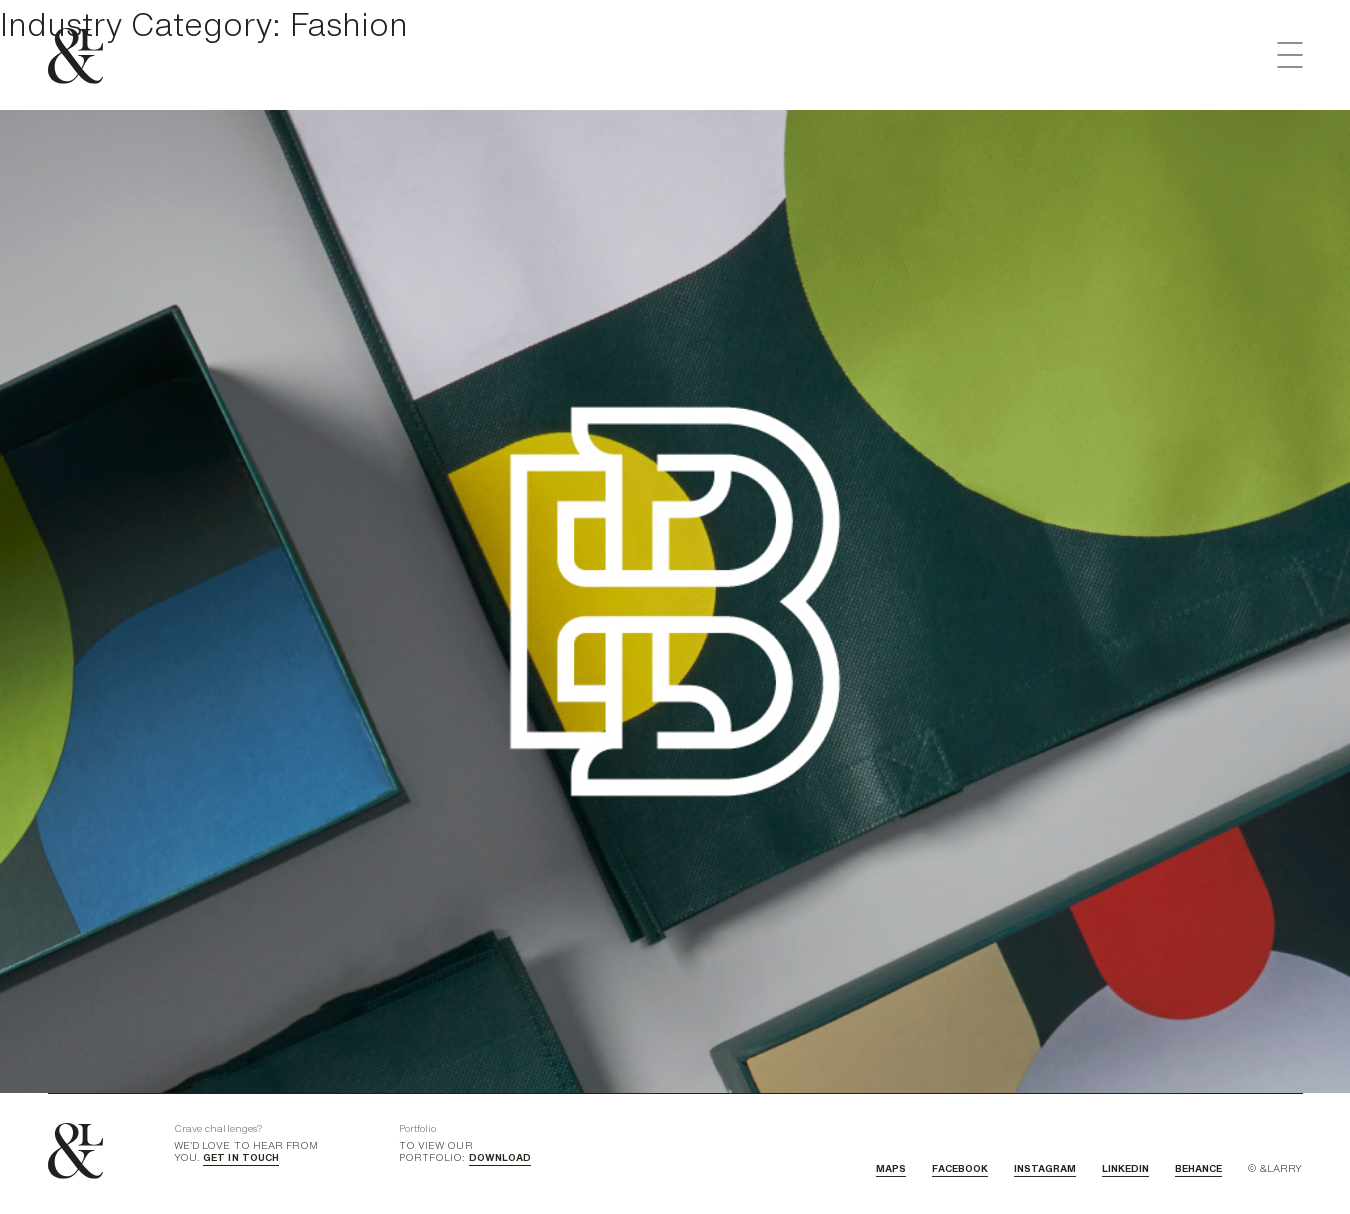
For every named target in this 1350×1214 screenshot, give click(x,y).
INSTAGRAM (1045, 1168)
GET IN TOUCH (241, 1157)
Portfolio (417, 1128)
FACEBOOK (960, 1168)
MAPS (891, 1168)
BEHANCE (1198, 1168)
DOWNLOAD (500, 1157)
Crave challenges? (218, 1128)
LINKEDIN (1125, 1168)
